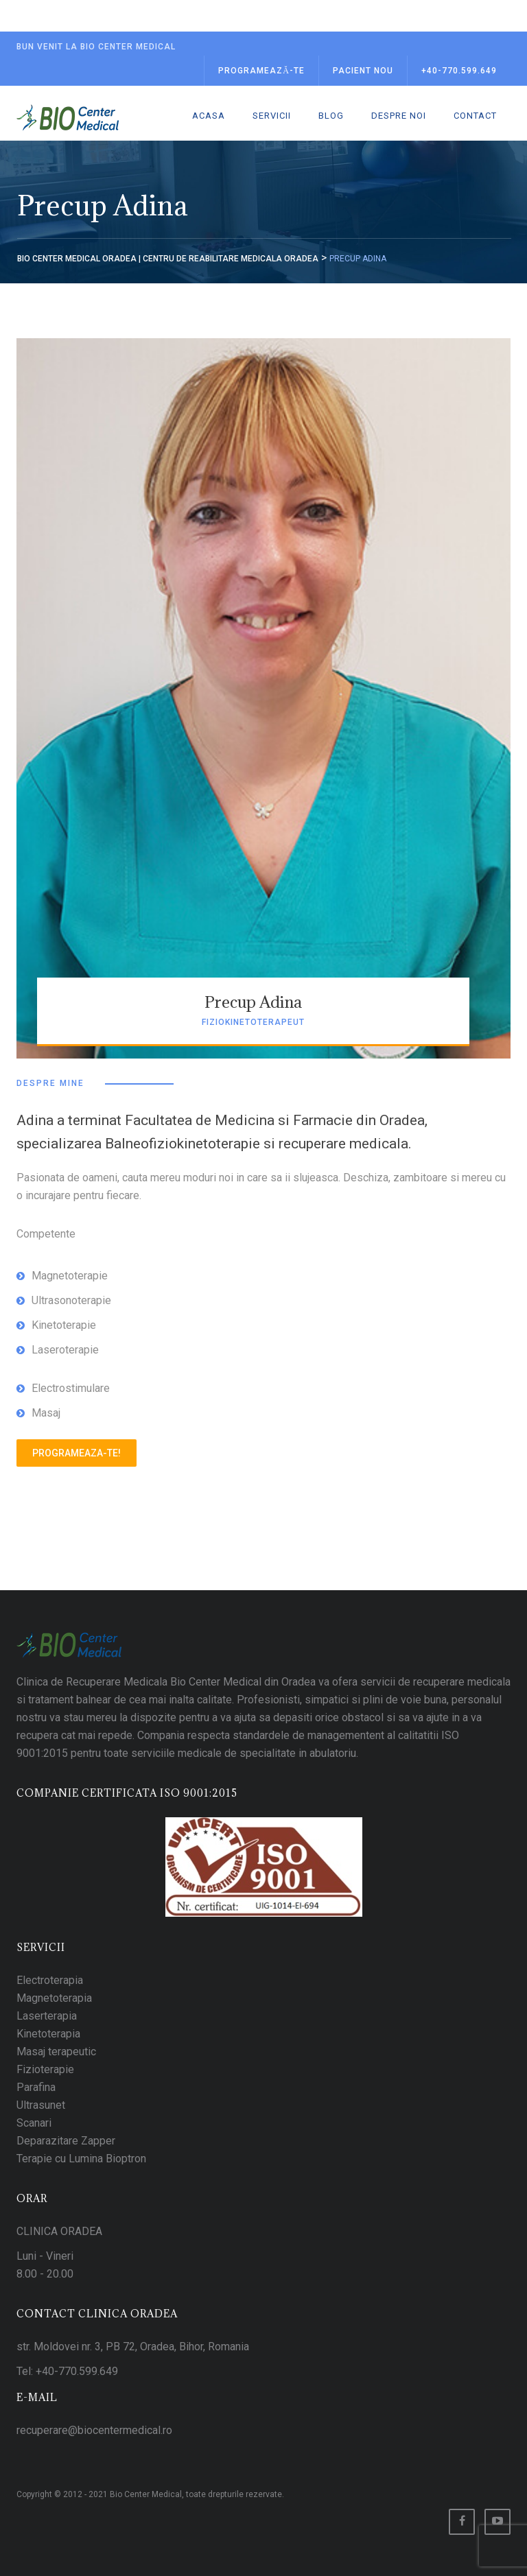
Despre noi (398, 115)
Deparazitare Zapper (65, 2140)
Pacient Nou (363, 70)
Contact (475, 115)
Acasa (208, 115)
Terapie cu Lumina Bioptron (81, 2158)
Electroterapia (49, 1980)
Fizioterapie (45, 2069)
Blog (331, 115)
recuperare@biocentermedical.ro (94, 2430)
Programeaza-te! (76, 1452)
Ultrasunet (40, 2105)
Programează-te (261, 70)
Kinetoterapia (48, 2033)
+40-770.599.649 (459, 70)
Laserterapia (46, 2015)
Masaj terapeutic (56, 2051)
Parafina (36, 2087)
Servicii (272, 115)
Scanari (33, 2122)
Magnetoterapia (54, 1998)
